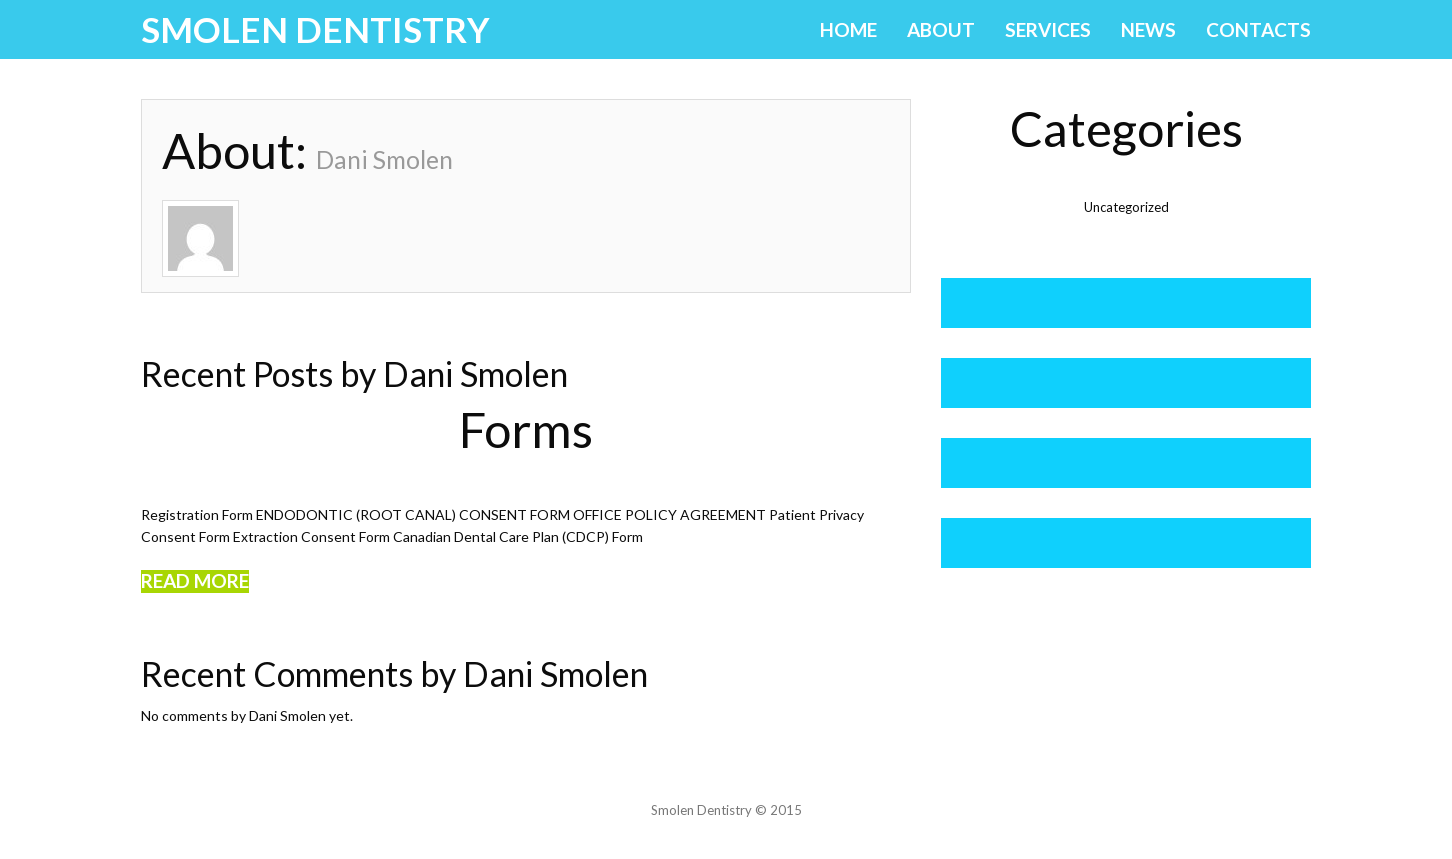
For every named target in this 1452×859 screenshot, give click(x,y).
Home (848, 29)
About (941, 29)
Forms (526, 429)
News (1148, 29)
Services (1048, 29)
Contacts (1258, 29)
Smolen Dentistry (315, 29)
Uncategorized (1126, 207)
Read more (195, 581)
